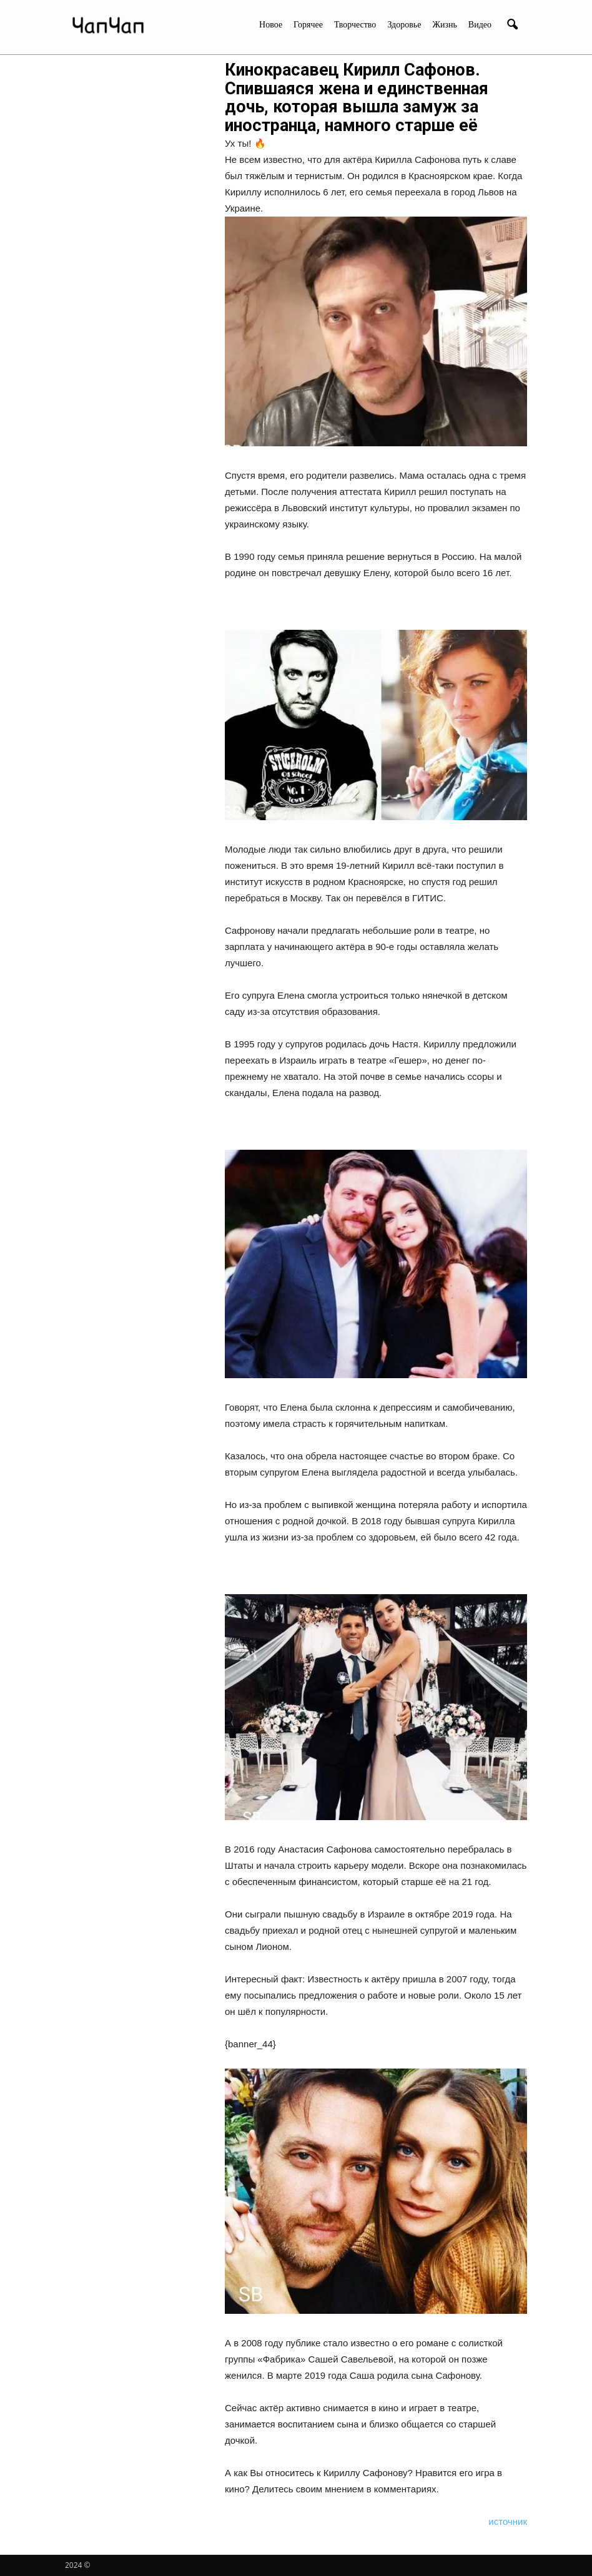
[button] (512, 25)
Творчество (355, 24)
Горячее (308, 24)
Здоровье (404, 24)
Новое (270, 24)
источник (507, 2521)
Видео (479, 24)
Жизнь (444, 24)
